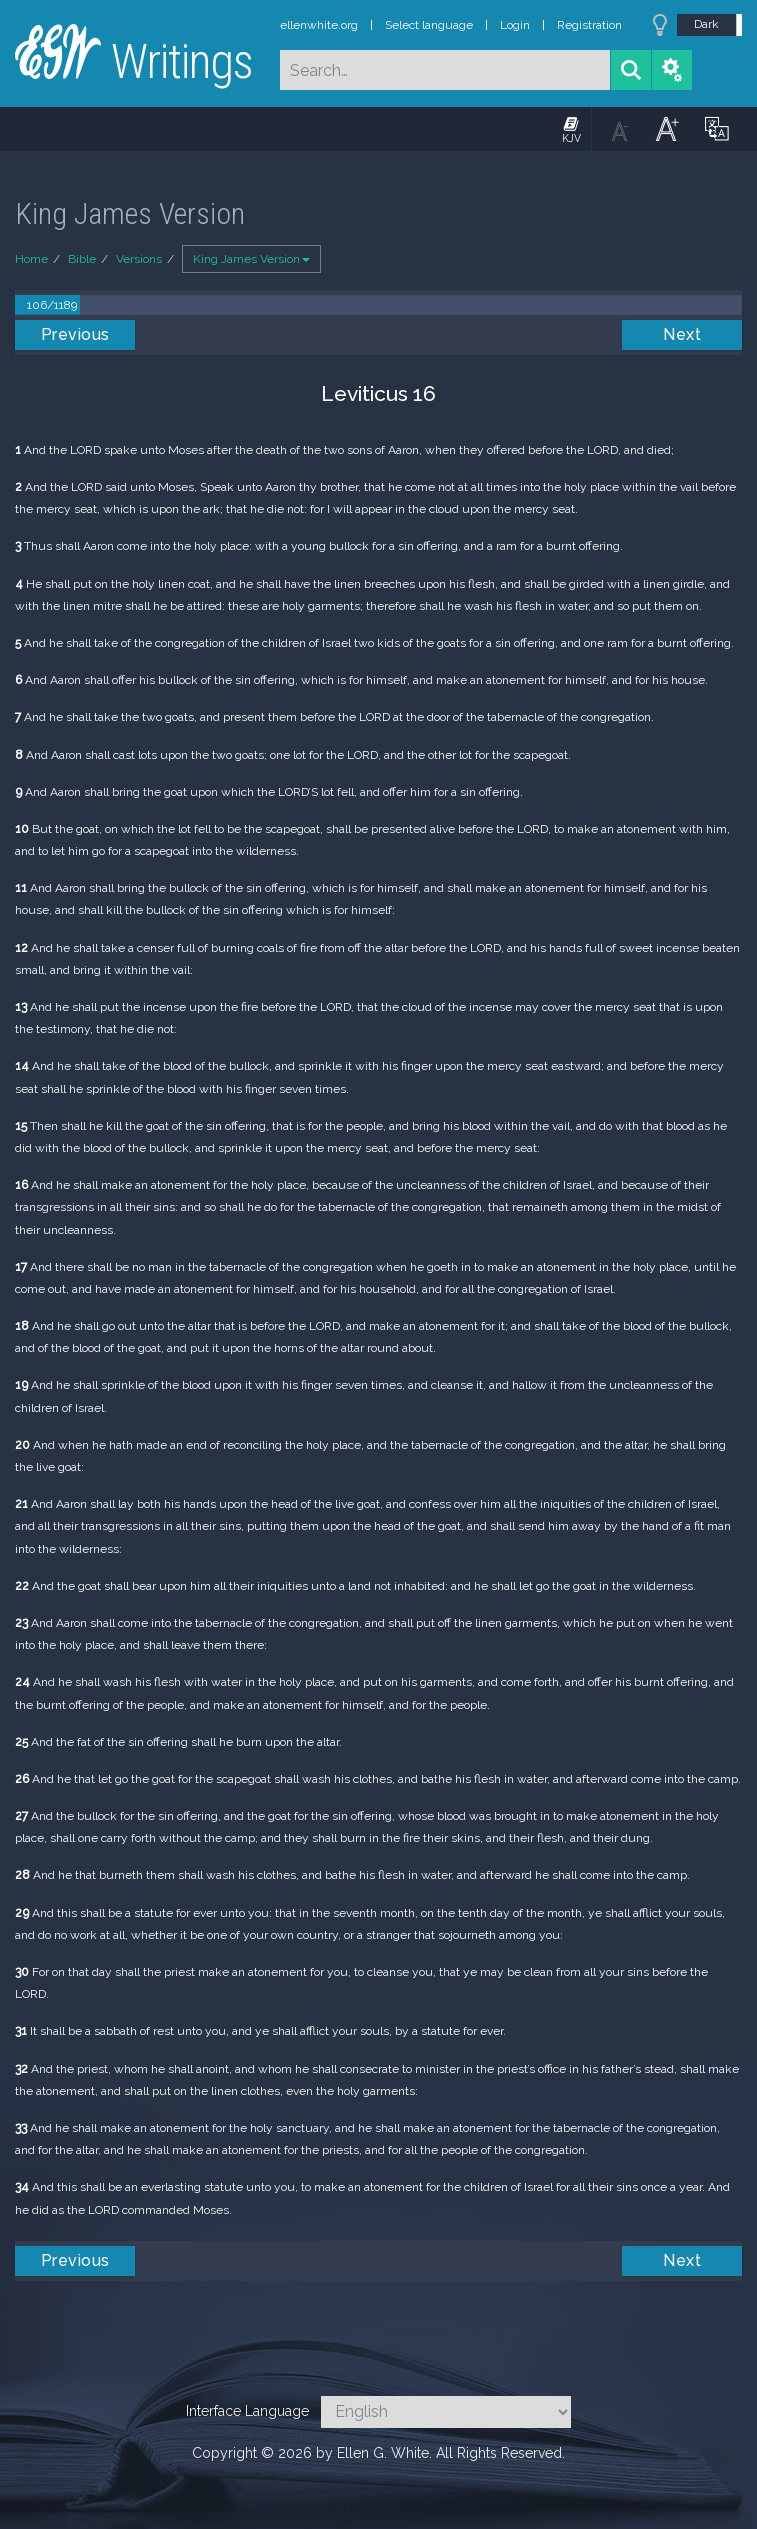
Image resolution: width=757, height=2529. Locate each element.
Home (31, 259)
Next (682, 334)
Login (515, 25)
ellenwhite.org (319, 25)
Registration (589, 25)
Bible (82, 259)
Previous (75, 334)
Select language (429, 25)
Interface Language (247, 2411)
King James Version (251, 259)
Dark (706, 24)
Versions (139, 259)
